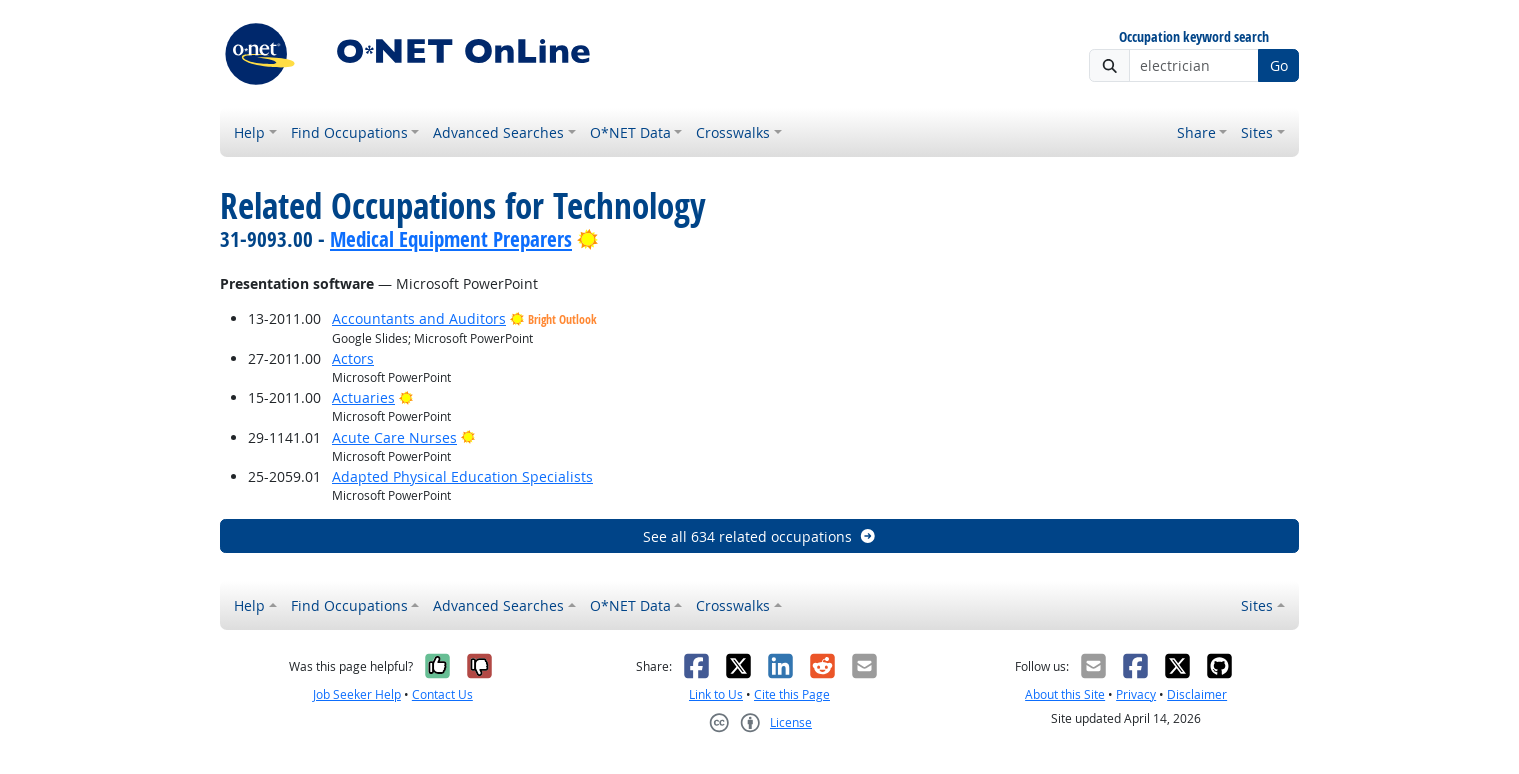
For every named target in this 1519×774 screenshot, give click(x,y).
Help (249, 132)
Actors (353, 358)
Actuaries (363, 397)
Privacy (1136, 694)
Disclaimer (1197, 694)
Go (1279, 65)
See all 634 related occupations (760, 536)
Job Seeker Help (357, 694)
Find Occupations (349, 132)
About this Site (1065, 694)
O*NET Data (630, 132)
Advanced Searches (498, 132)
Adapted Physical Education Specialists (462, 476)
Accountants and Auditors (419, 318)
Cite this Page (792, 694)
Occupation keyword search (1194, 37)
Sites (1257, 132)
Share (1196, 132)
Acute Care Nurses (394, 437)
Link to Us (716, 694)
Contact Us (442, 694)
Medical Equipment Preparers (451, 239)
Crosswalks (733, 132)
